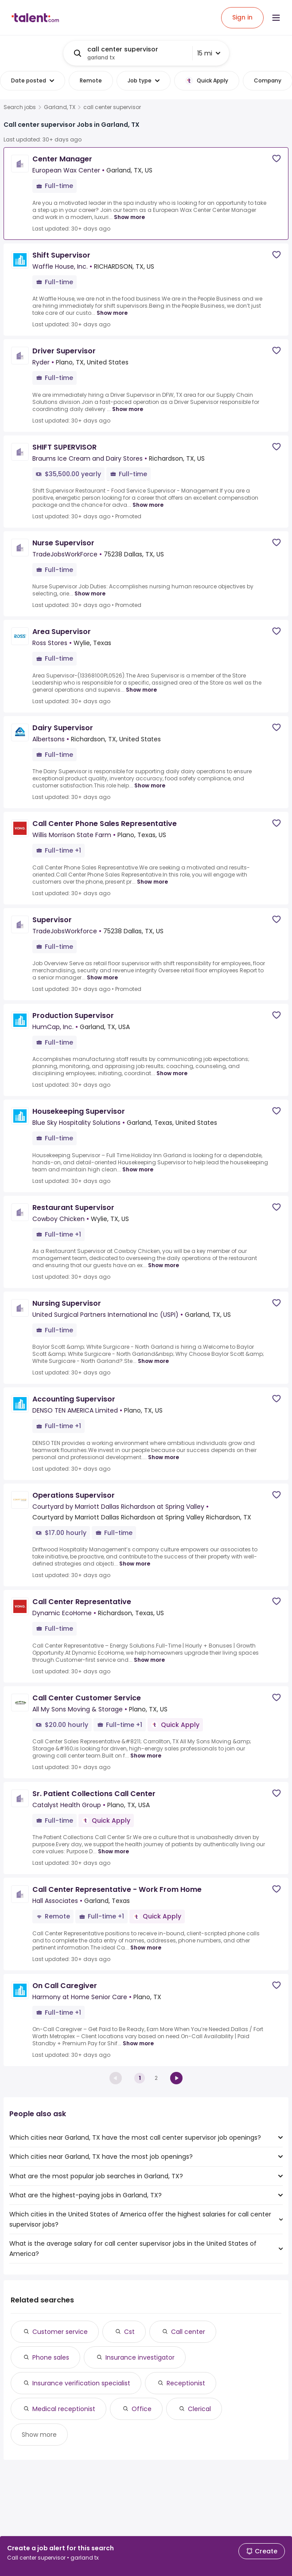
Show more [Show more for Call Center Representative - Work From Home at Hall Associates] (145, 1947)
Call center (188, 2331)
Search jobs (20, 107)
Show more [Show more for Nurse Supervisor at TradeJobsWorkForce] (89, 593)
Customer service (60, 2331)
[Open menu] (276, 17)
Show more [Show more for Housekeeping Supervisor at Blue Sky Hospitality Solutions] (137, 1169)
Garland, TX (59, 107)
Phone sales (50, 2357)
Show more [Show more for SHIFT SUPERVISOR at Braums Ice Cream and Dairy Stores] (148, 505)
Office (142, 2408)
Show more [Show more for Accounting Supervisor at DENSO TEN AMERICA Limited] (163, 1457)
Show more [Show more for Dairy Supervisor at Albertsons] (149, 785)
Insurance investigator (140, 2357)
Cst (129, 2331)
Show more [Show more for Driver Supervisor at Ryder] (127, 409)
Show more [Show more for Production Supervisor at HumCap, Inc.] (171, 1073)
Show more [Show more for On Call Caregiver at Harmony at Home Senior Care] (138, 2043)
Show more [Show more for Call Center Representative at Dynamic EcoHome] (149, 1660)
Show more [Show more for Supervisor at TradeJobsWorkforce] (102, 977)
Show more (39, 2434)
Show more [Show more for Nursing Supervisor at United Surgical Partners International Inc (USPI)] (153, 1361)
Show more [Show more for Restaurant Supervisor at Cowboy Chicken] (163, 1265)
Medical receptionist (63, 2408)
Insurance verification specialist (81, 2383)
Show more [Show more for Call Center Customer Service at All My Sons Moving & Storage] (145, 1755)
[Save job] (276, 158)
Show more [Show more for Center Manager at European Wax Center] (129, 217)
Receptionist (186, 2383)
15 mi (208, 53)
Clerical (199, 2408)
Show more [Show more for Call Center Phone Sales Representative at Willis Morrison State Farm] (152, 881)
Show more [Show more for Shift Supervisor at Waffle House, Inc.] (112, 313)
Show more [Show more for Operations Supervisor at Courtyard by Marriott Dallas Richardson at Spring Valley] (134, 1563)
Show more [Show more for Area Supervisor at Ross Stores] (141, 689)
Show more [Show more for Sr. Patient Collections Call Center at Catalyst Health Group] (113, 1851)
